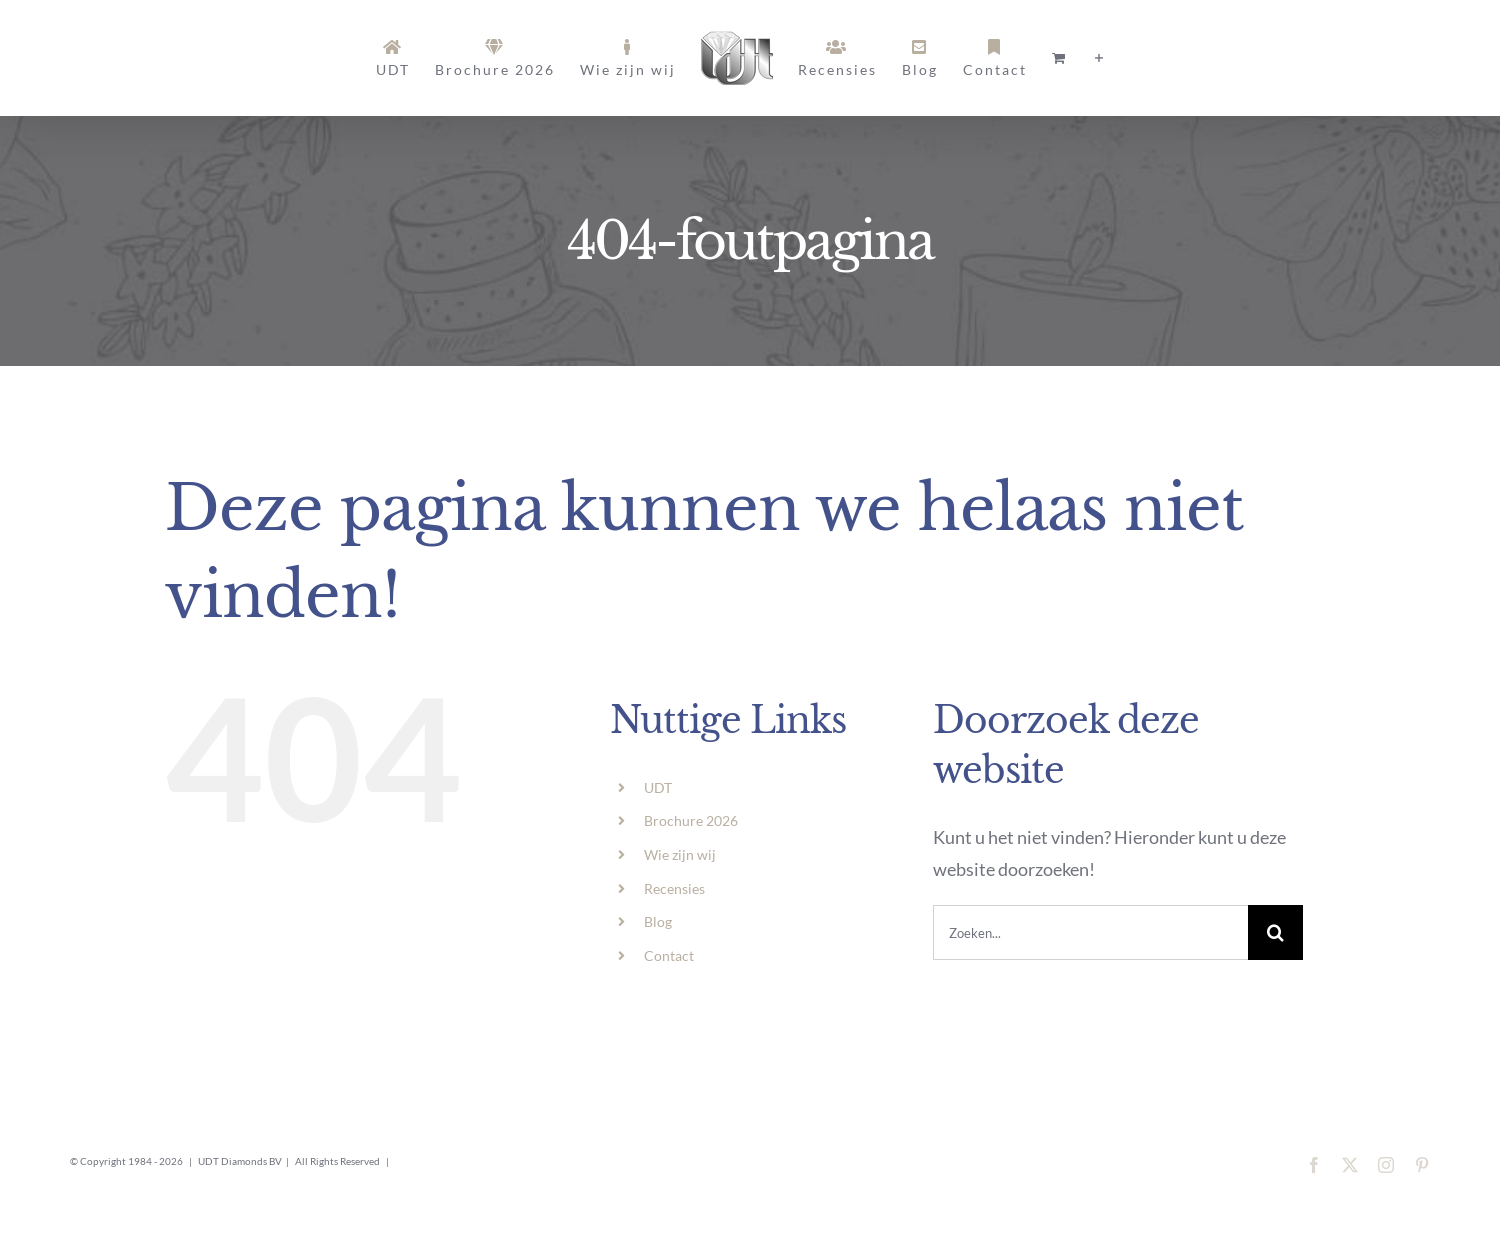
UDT (658, 787)
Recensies (674, 888)
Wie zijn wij (680, 854)
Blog (658, 921)
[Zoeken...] (1090, 932)
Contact (669, 955)
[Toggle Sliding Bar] (1100, 58)
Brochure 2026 (691, 820)
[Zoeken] (1275, 932)
